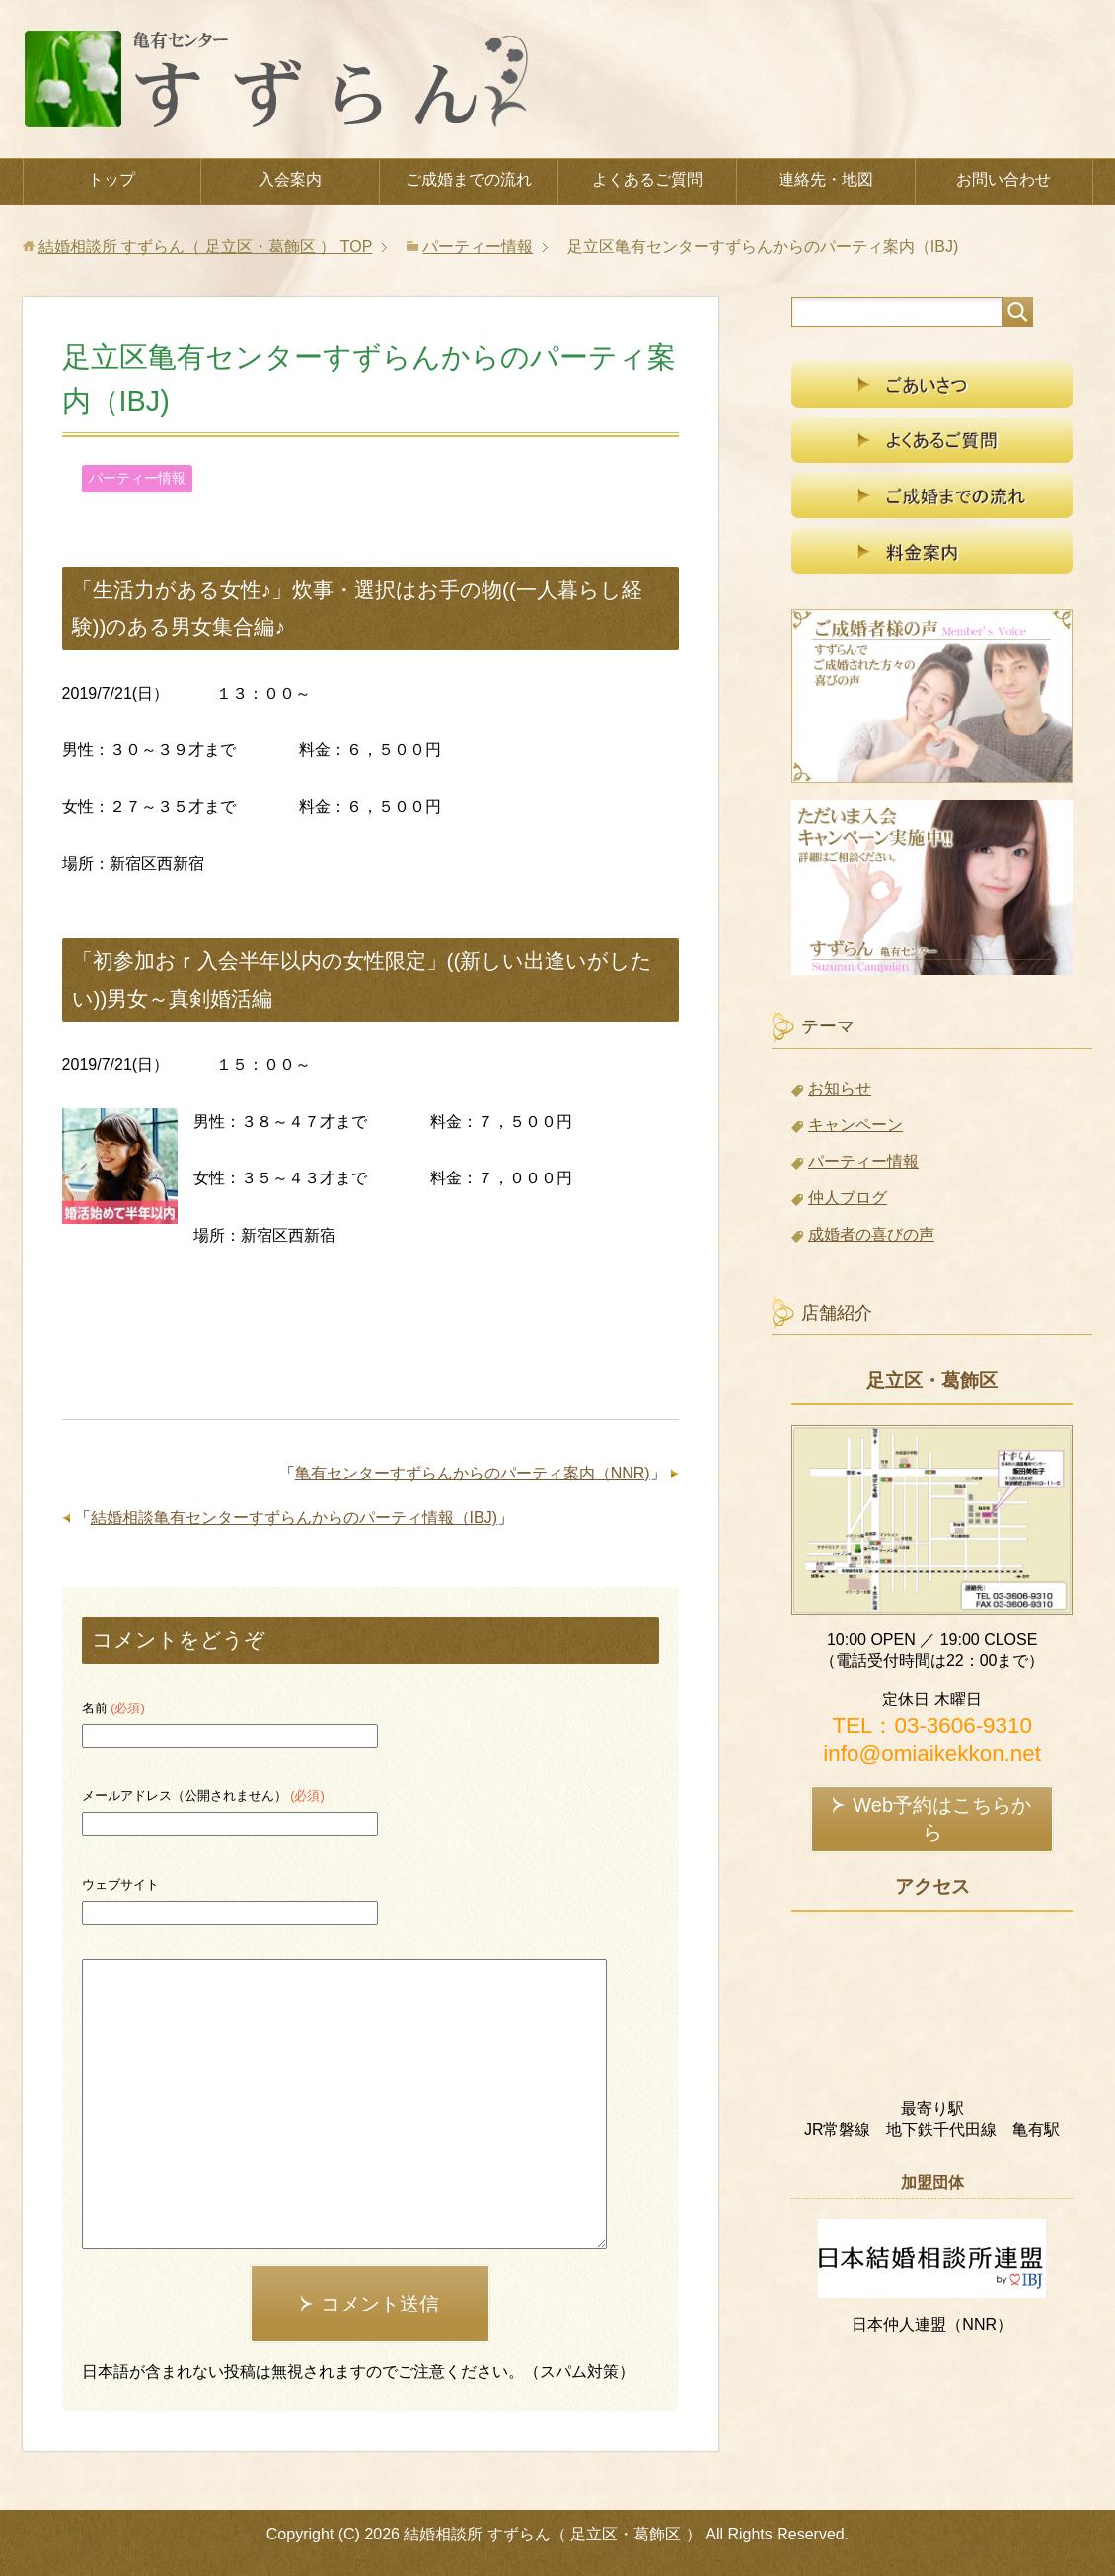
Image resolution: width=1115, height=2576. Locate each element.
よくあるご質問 (647, 179)
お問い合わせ (1003, 179)
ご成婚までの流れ (469, 179)
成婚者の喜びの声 (871, 1234)
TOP (205, 246)
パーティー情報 (137, 478)
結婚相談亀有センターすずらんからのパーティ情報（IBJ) (294, 1517)
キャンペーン (855, 1124)
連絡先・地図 (826, 179)
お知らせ (839, 1088)
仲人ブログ (847, 1197)
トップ (111, 179)
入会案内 (290, 179)
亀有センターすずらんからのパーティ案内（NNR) (472, 1473)
